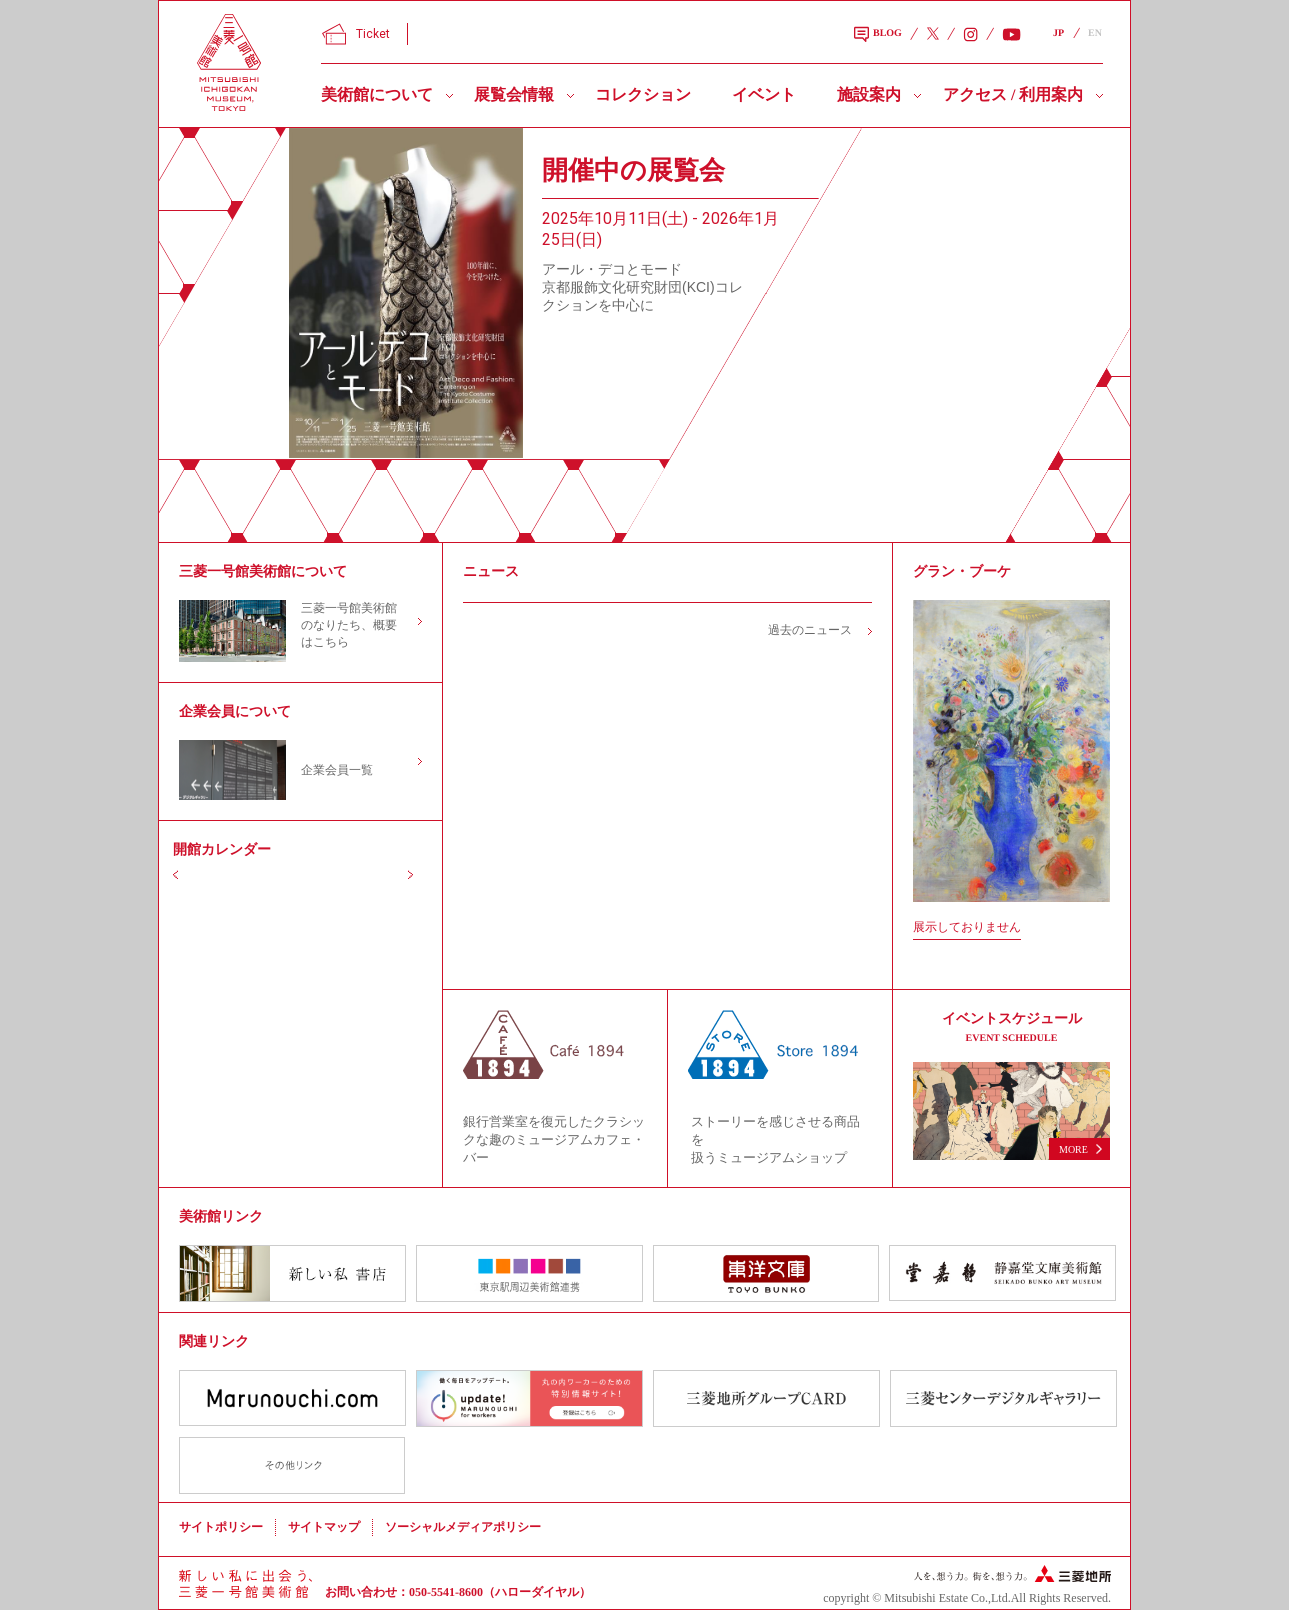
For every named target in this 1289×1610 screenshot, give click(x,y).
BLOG (878, 35)
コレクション (643, 94)
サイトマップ (324, 1527)
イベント (764, 94)
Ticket (356, 34)
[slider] (406, 293)
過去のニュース (810, 630)
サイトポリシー (221, 1527)
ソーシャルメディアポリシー (463, 1527)
